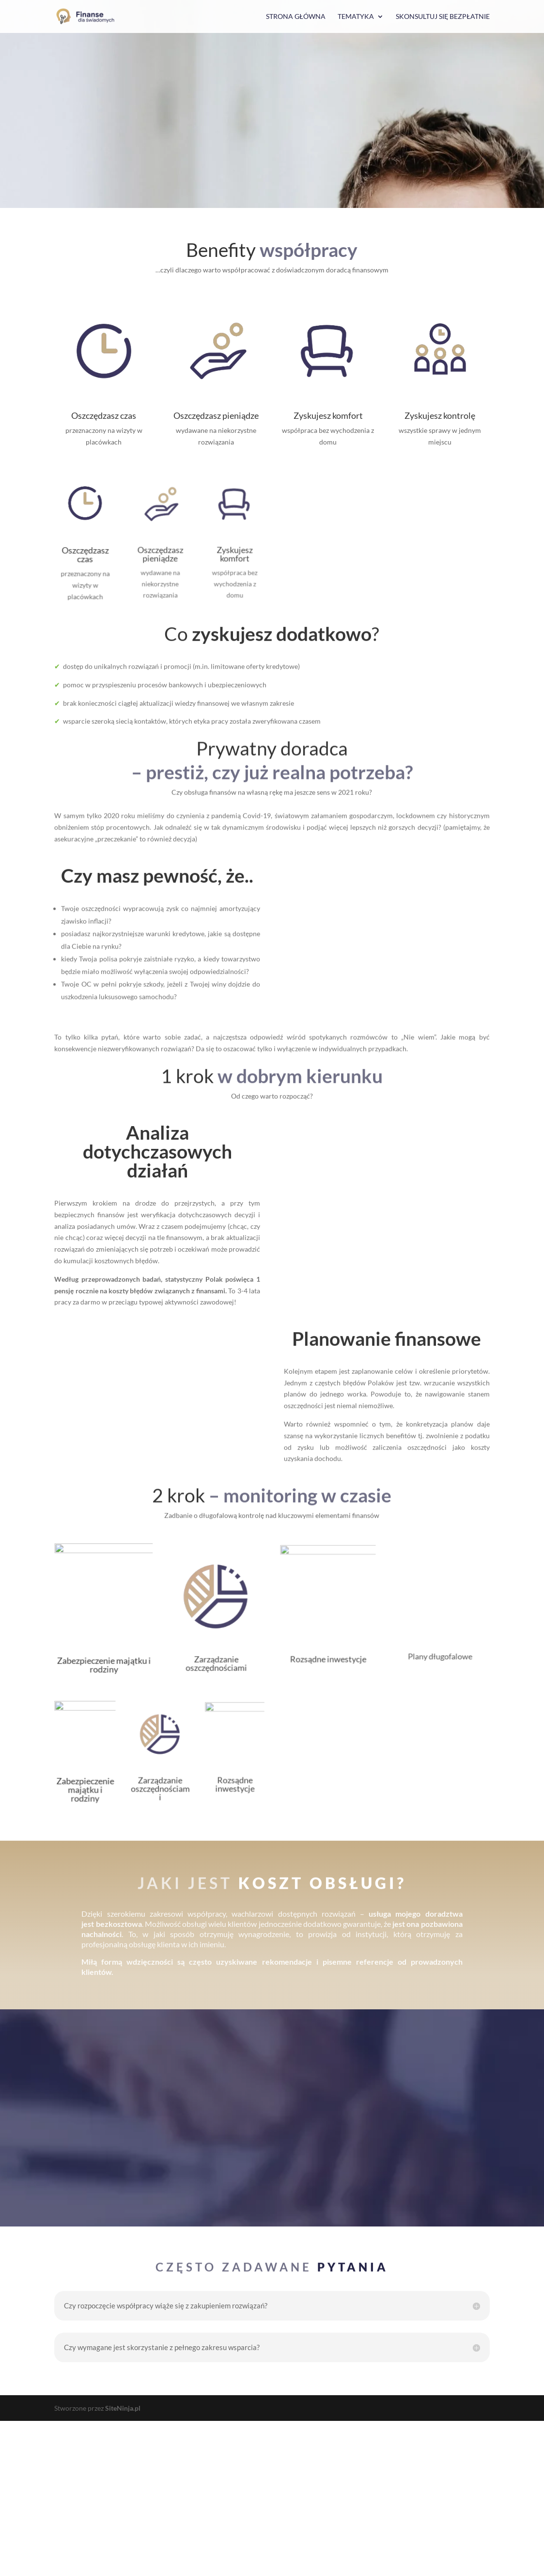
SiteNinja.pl (122, 2563)
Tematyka (356, 16)
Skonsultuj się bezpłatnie (443, 16)
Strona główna (296, 16)
